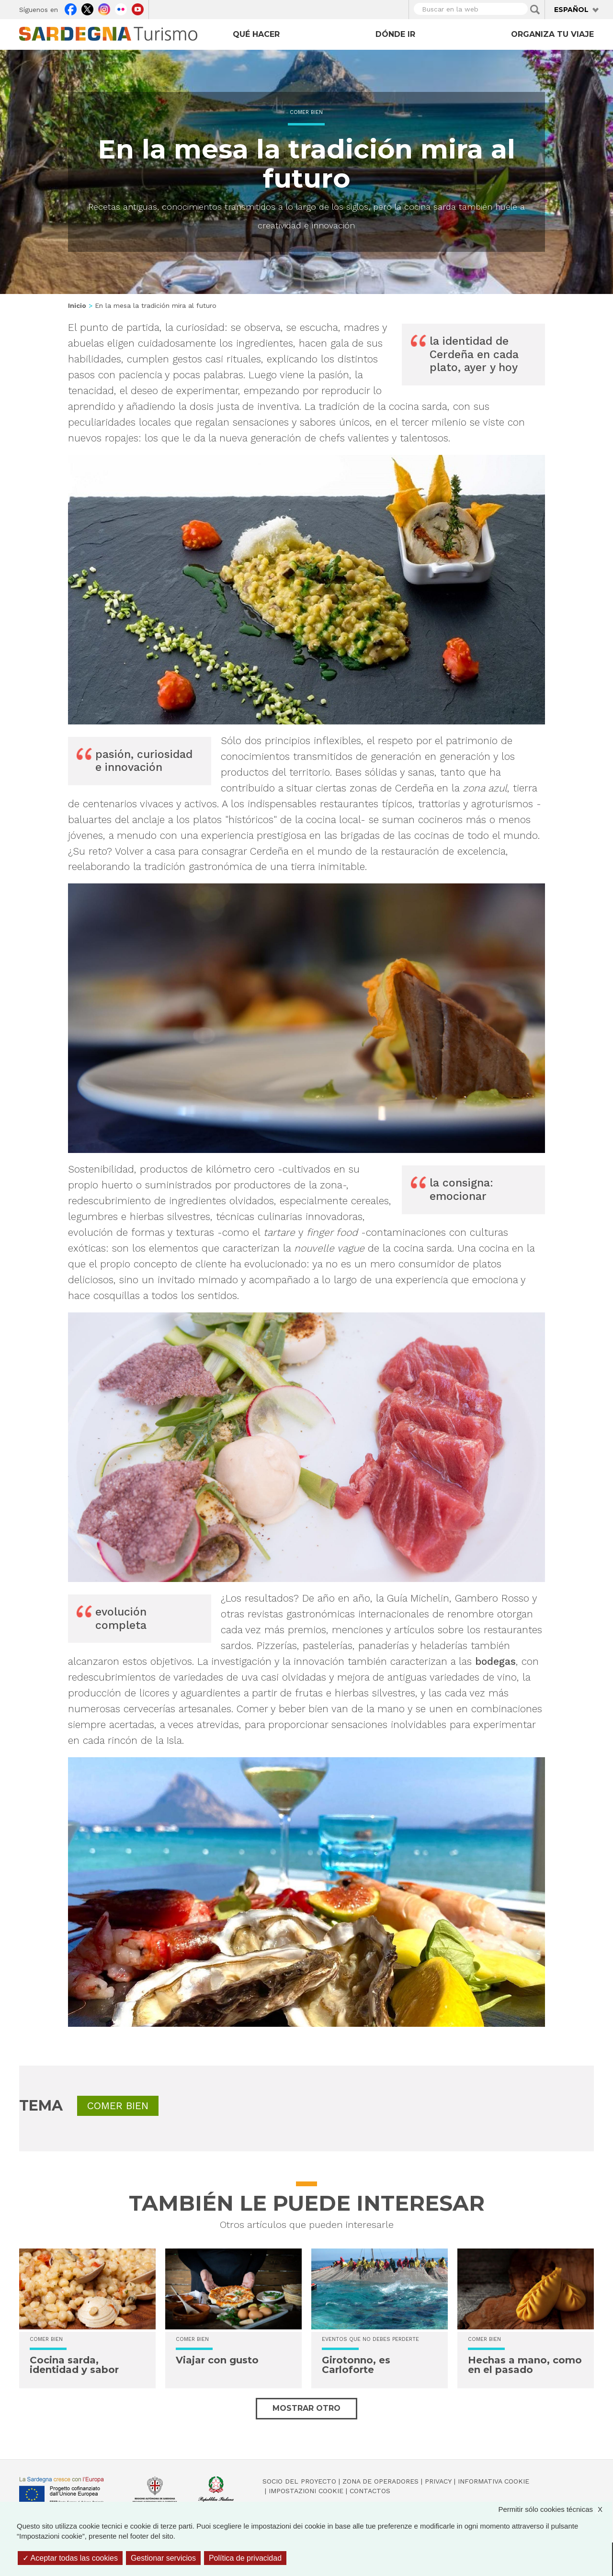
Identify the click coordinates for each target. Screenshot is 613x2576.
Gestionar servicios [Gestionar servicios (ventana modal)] (163, 2558)
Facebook (71, 8)
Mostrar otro (306, 2408)
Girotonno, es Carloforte (356, 2364)
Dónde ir (395, 34)
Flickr (121, 8)
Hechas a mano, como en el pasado (525, 2364)
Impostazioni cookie (306, 2491)
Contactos (370, 2491)
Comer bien (306, 112)
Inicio (77, 305)
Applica (535, 9)
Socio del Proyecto (299, 2481)
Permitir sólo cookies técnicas (555, 2509)
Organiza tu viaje (552, 34)
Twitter (87, 8)
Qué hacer (256, 34)
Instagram (104, 8)
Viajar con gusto (217, 2360)
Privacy (438, 2481)
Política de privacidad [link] (245, 2558)
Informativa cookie (493, 2481)
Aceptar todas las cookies (70, 2558)
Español (571, 9)
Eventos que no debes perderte (370, 2339)
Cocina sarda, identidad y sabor (74, 2364)
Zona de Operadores (380, 2481)
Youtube (138, 8)
